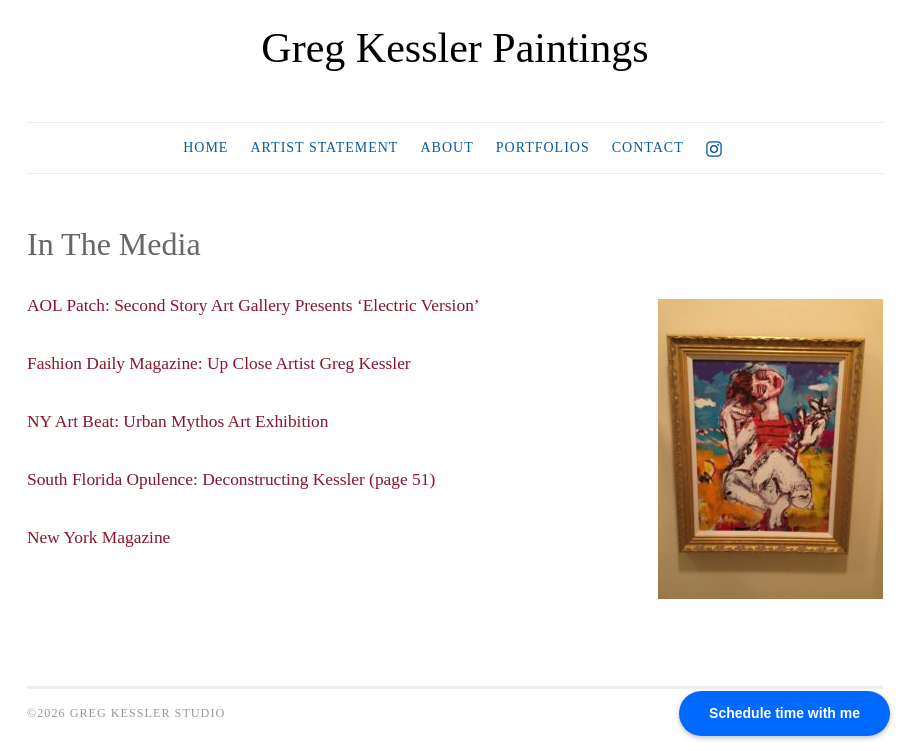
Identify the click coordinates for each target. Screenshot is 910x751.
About (446, 147)
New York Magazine (101, 536)
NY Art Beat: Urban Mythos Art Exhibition (183, 421)
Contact (648, 147)
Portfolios (543, 147)
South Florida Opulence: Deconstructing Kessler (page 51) (238, 478)
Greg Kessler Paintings (454, 48)
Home (205, 147)
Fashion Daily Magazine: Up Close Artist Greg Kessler (225, 363)
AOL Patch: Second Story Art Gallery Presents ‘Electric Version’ (261, 305)
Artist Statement (324, 147)
